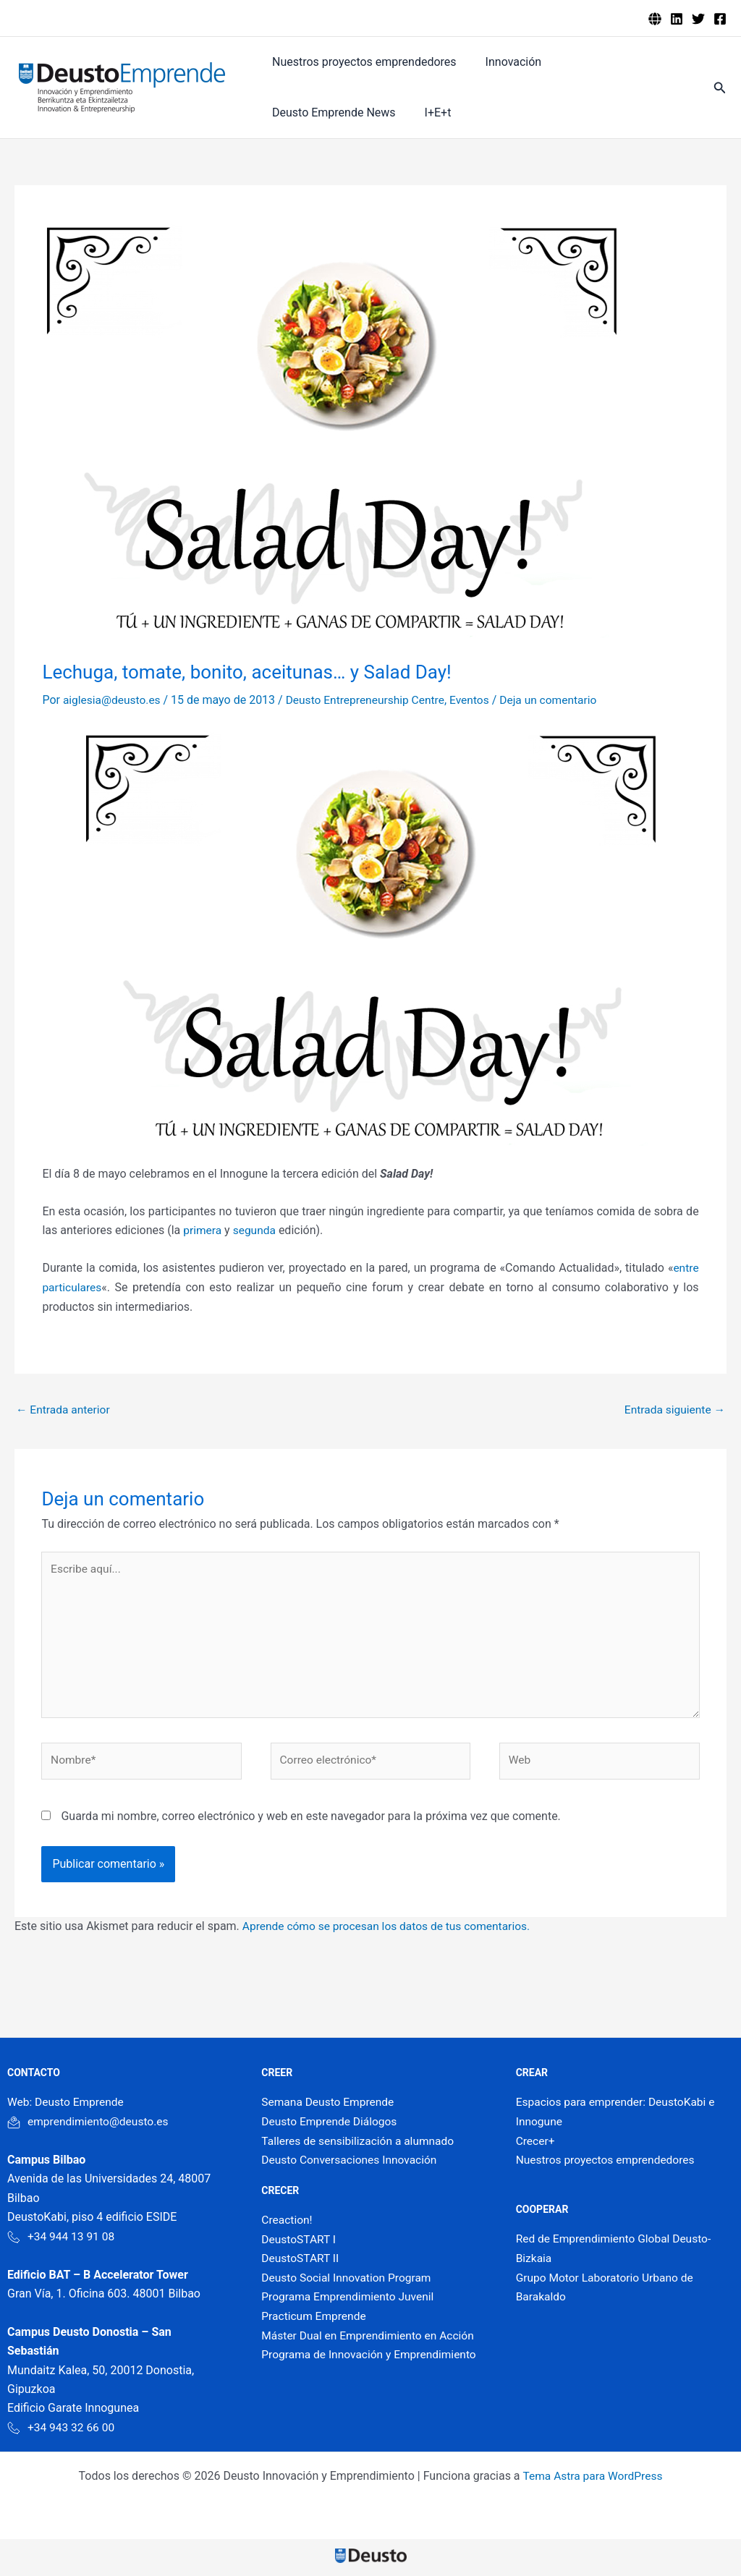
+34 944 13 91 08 (62, 2241)
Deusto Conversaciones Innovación (351, 2165)
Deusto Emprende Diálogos (331, 2127)
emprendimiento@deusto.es (90, 2127)
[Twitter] (698, 18)
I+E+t (282, 112)
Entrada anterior (64, 1409)
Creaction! (287, 2225)
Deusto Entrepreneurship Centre (370, 700)
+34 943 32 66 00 (62, 2432)
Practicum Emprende (315, 2320)
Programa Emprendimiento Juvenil (350, 2301)
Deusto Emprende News (617, 62)
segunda (256, 1230)
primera (204, 1230)
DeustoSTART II (301, 2263)
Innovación (505, 62)
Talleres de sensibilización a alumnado (360, 2146)
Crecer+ (536, 2146)
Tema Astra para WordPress (592, 2481)
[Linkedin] (676, 18)
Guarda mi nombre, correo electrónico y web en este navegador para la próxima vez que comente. (310, 1822)
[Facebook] (720, 18)
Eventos (477, 700)
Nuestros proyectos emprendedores (361, 62)
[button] (720, 88)
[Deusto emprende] (654, 18)
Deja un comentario (559, 700)
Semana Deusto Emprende (329, 2108)
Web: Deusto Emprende (67, 2108)
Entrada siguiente (673, 1409)
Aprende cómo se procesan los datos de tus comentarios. (390, 1932)
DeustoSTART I (299, 2244)
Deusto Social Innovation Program (348, 2282)
